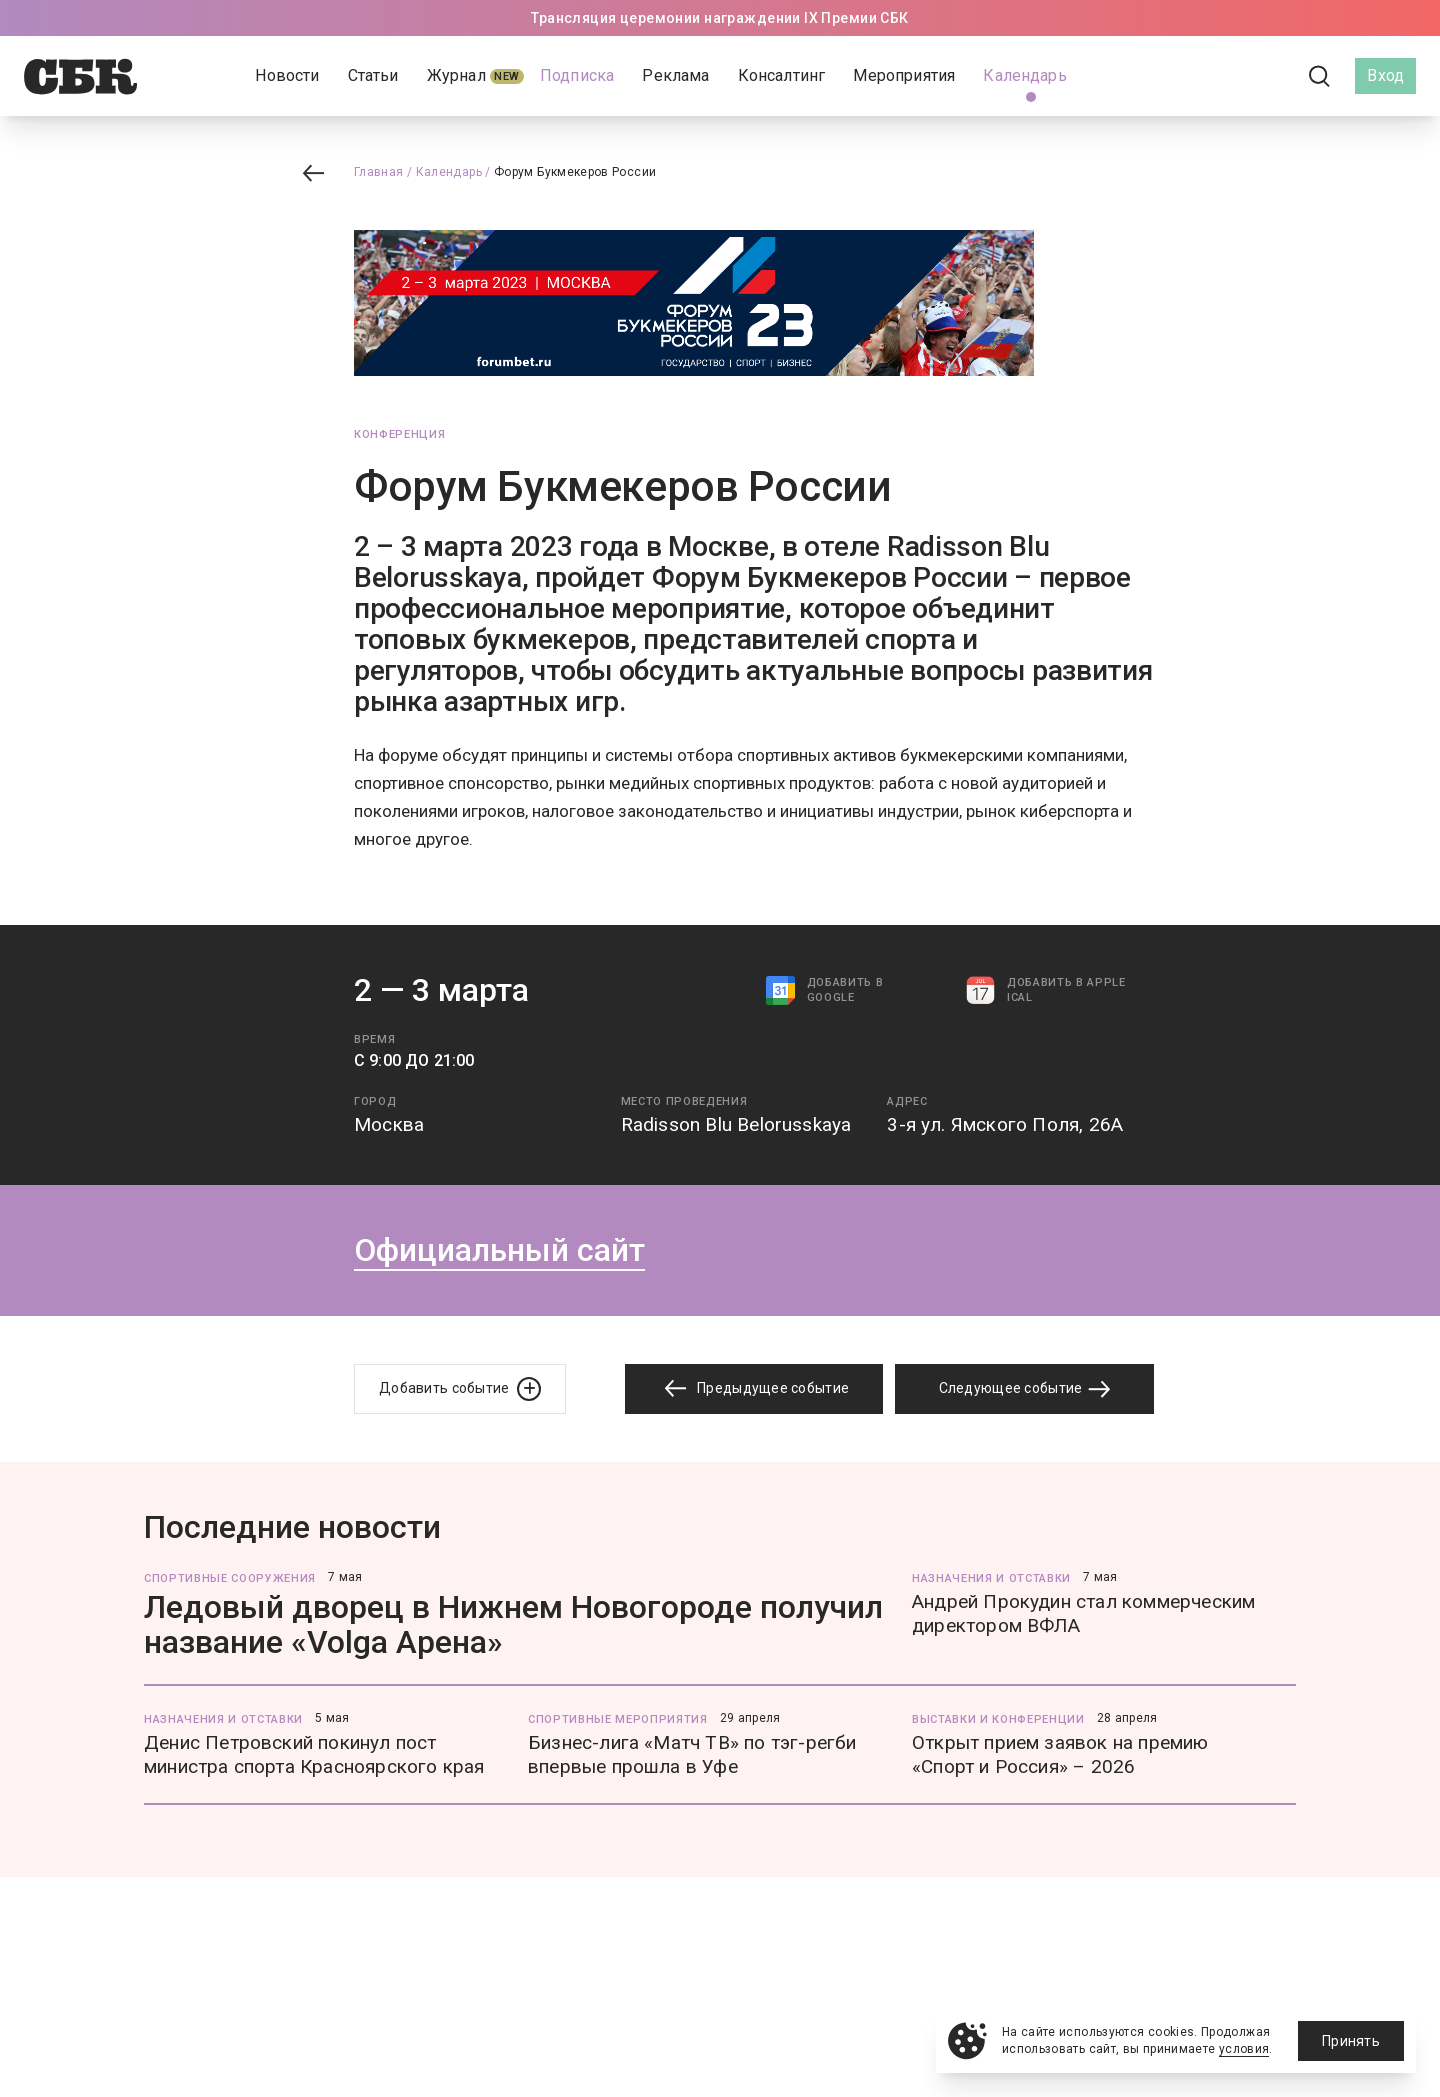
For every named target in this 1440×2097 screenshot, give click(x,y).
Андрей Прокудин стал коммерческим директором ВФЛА (1083, 1613)
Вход (1385, 75)
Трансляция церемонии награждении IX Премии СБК (719, 18)
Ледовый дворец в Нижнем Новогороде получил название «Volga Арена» (513, 1624)
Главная (379, 172)
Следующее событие (1025, 1389)
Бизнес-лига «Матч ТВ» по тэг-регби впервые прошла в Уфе (692, 1754)
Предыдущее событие (754, 1388)
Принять (1351, 2041)
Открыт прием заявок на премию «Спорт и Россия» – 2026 (1060, 1754)
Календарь (449, 172)
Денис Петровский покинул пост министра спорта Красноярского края (314, 1754)
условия (1244, 2049)
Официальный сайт (499, 1250)
